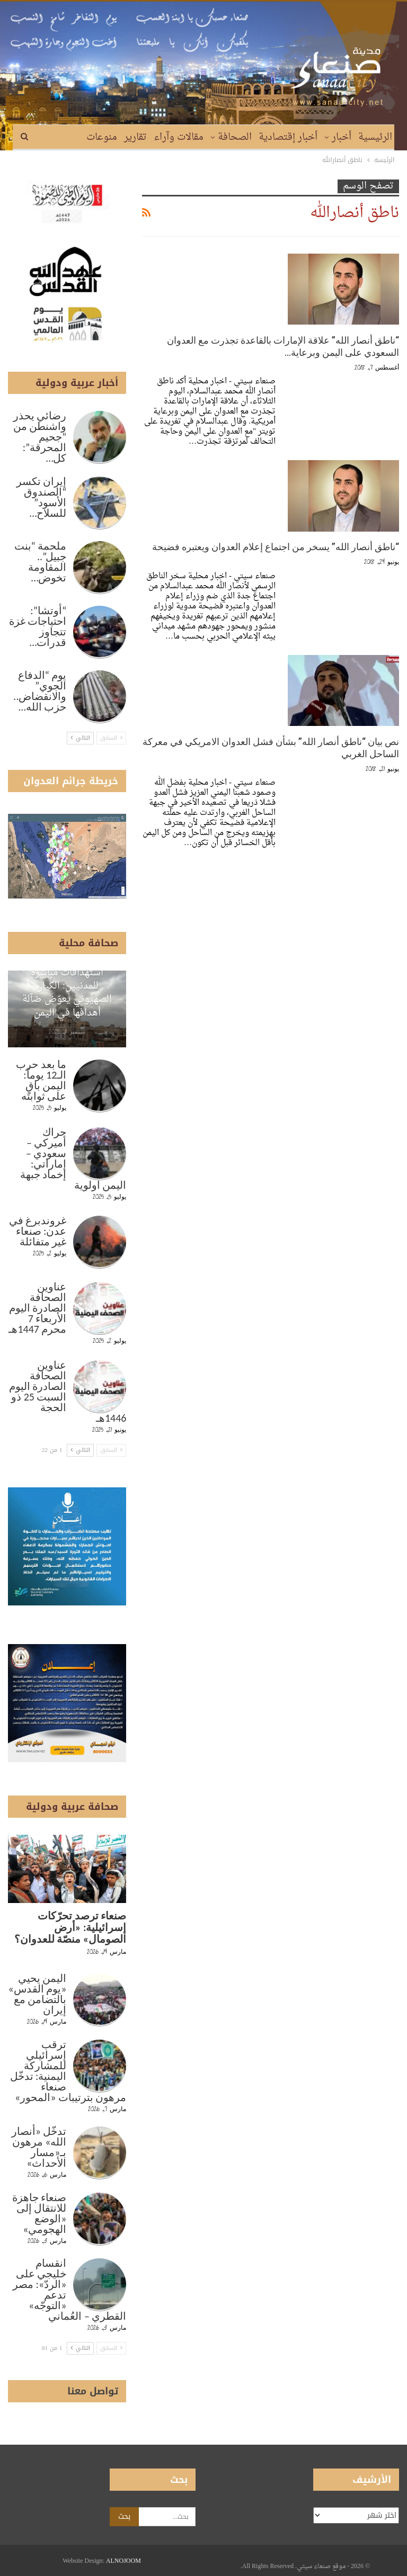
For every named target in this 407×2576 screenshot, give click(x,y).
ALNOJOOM (123, 2561)
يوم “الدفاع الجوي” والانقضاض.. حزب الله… (39, 691)
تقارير (135, 137)
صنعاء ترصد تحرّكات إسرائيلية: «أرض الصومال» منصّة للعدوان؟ (70, 1927)
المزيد (67, 137)
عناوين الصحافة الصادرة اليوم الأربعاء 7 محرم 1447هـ (37, 1307)
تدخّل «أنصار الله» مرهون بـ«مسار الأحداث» (39, 2147)
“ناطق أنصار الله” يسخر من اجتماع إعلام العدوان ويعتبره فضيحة (275, 546)
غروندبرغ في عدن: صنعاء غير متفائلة (38, 1231)
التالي (80, 737)
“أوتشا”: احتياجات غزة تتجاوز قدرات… (38, 626)
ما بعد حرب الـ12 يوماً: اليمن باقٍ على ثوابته (41, 1080)
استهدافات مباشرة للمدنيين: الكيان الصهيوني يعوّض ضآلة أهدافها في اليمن (67, 993)
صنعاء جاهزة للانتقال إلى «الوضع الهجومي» (39, 2213)
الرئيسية (375, 137)
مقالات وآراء (179, 137)
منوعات (101, 137)
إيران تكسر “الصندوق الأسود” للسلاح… (41, 497)
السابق (111, 737)
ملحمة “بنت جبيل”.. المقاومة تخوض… (40, 562)
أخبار (341, 137)
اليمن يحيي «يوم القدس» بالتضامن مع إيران (37, 1994)
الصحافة (235, 137)
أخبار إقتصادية (288, 137)
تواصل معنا (92, 2391)
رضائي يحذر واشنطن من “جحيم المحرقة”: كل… (40, 436)
